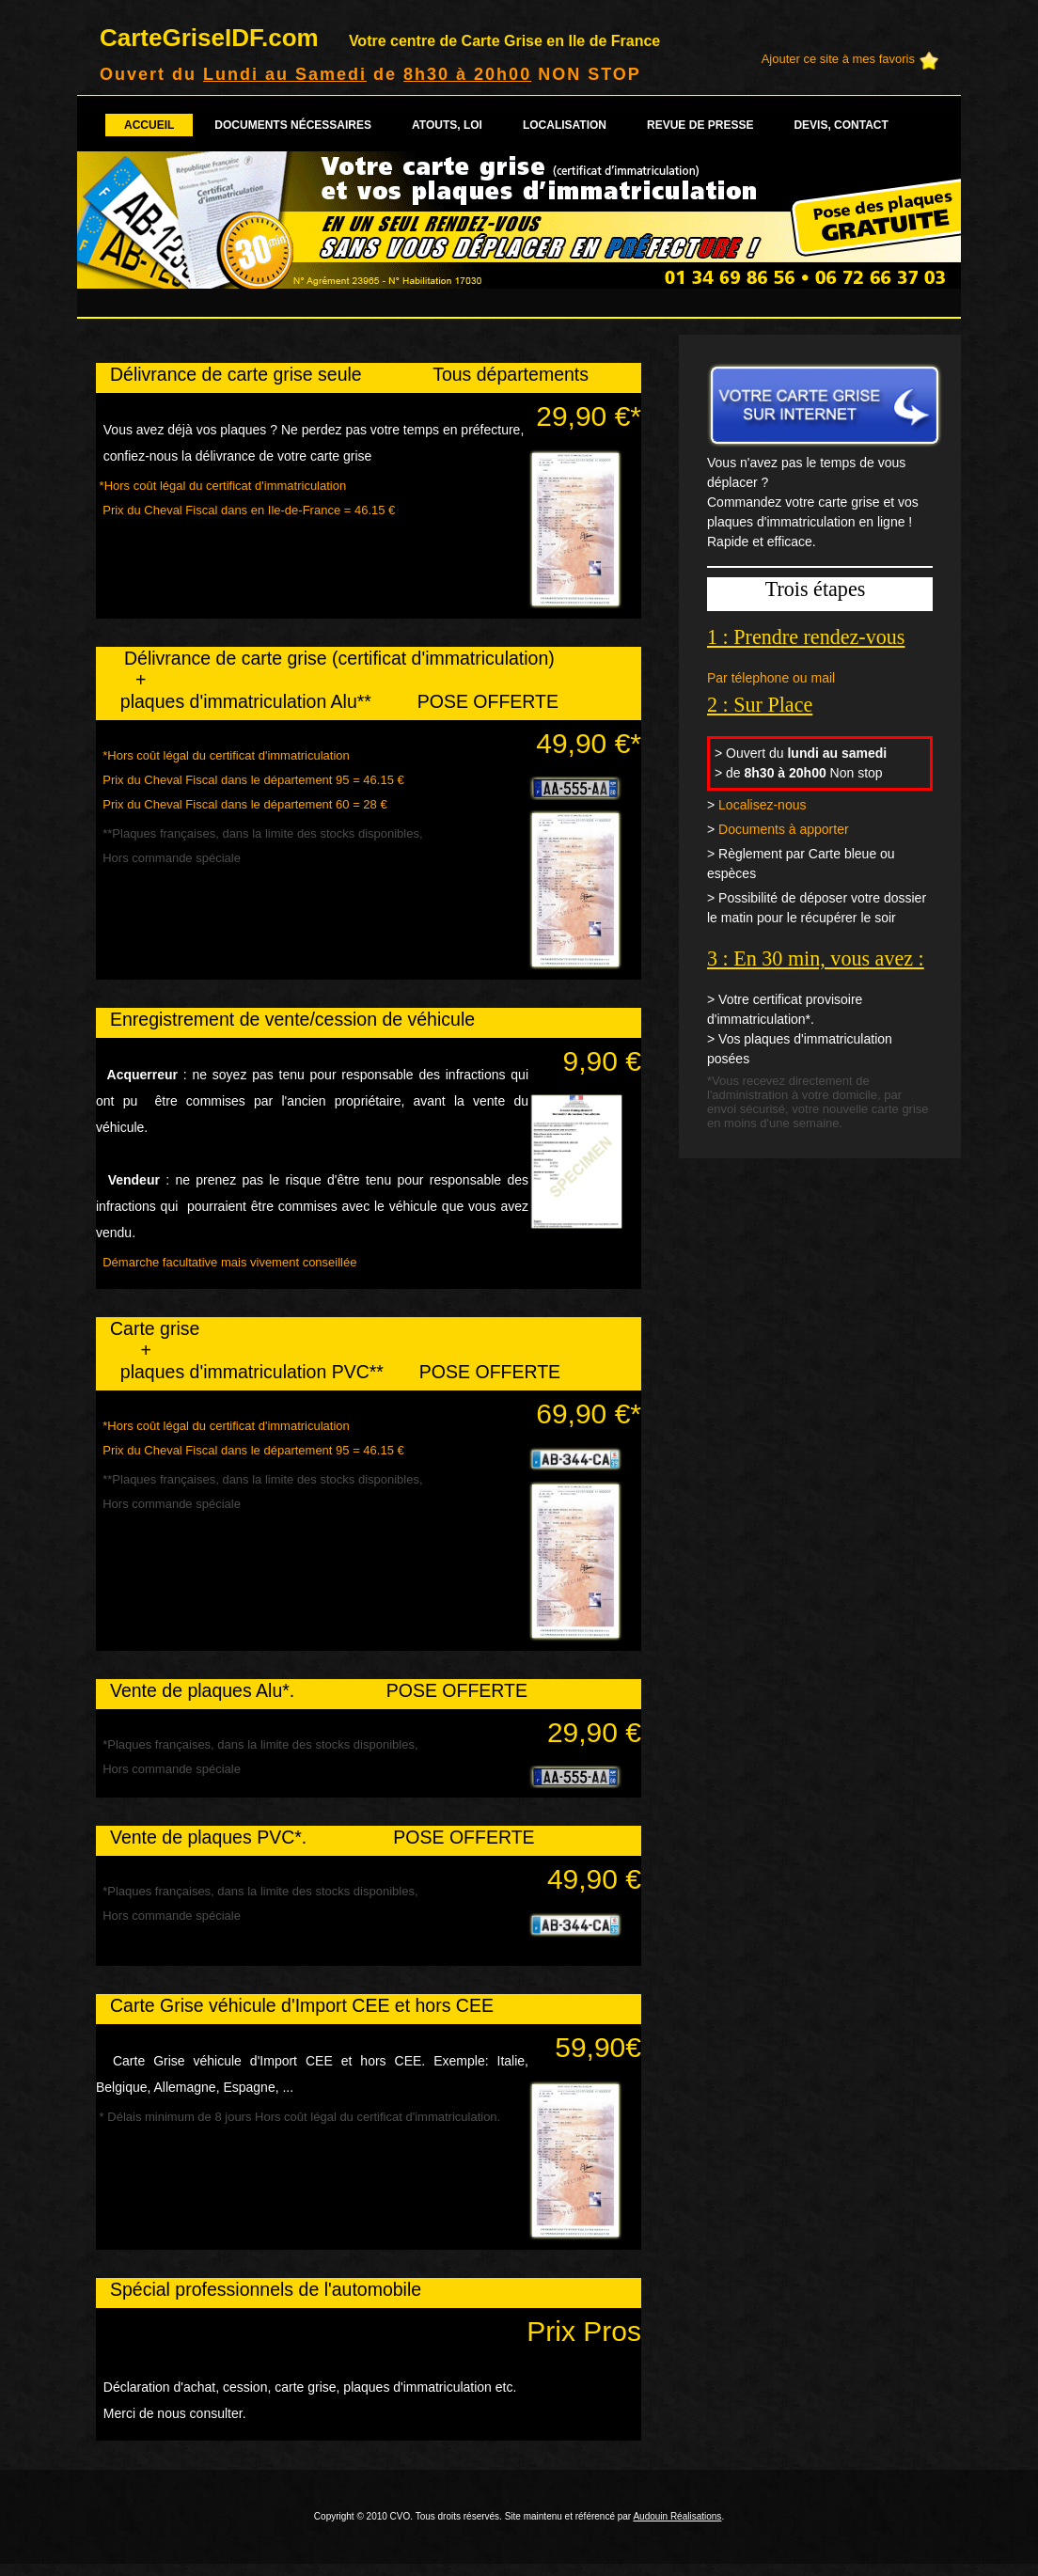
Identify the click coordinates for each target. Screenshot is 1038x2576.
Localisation (564, 125)
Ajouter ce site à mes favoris (838, 59)
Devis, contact (841, 125)
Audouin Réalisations (677, 2516)
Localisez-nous (762, 804)
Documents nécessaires (292, 125)
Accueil (149, 125)
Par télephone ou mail (771, 677)
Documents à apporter (783, 829)
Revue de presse (700, 125)
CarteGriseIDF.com (380, 38)
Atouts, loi (447, 125)
